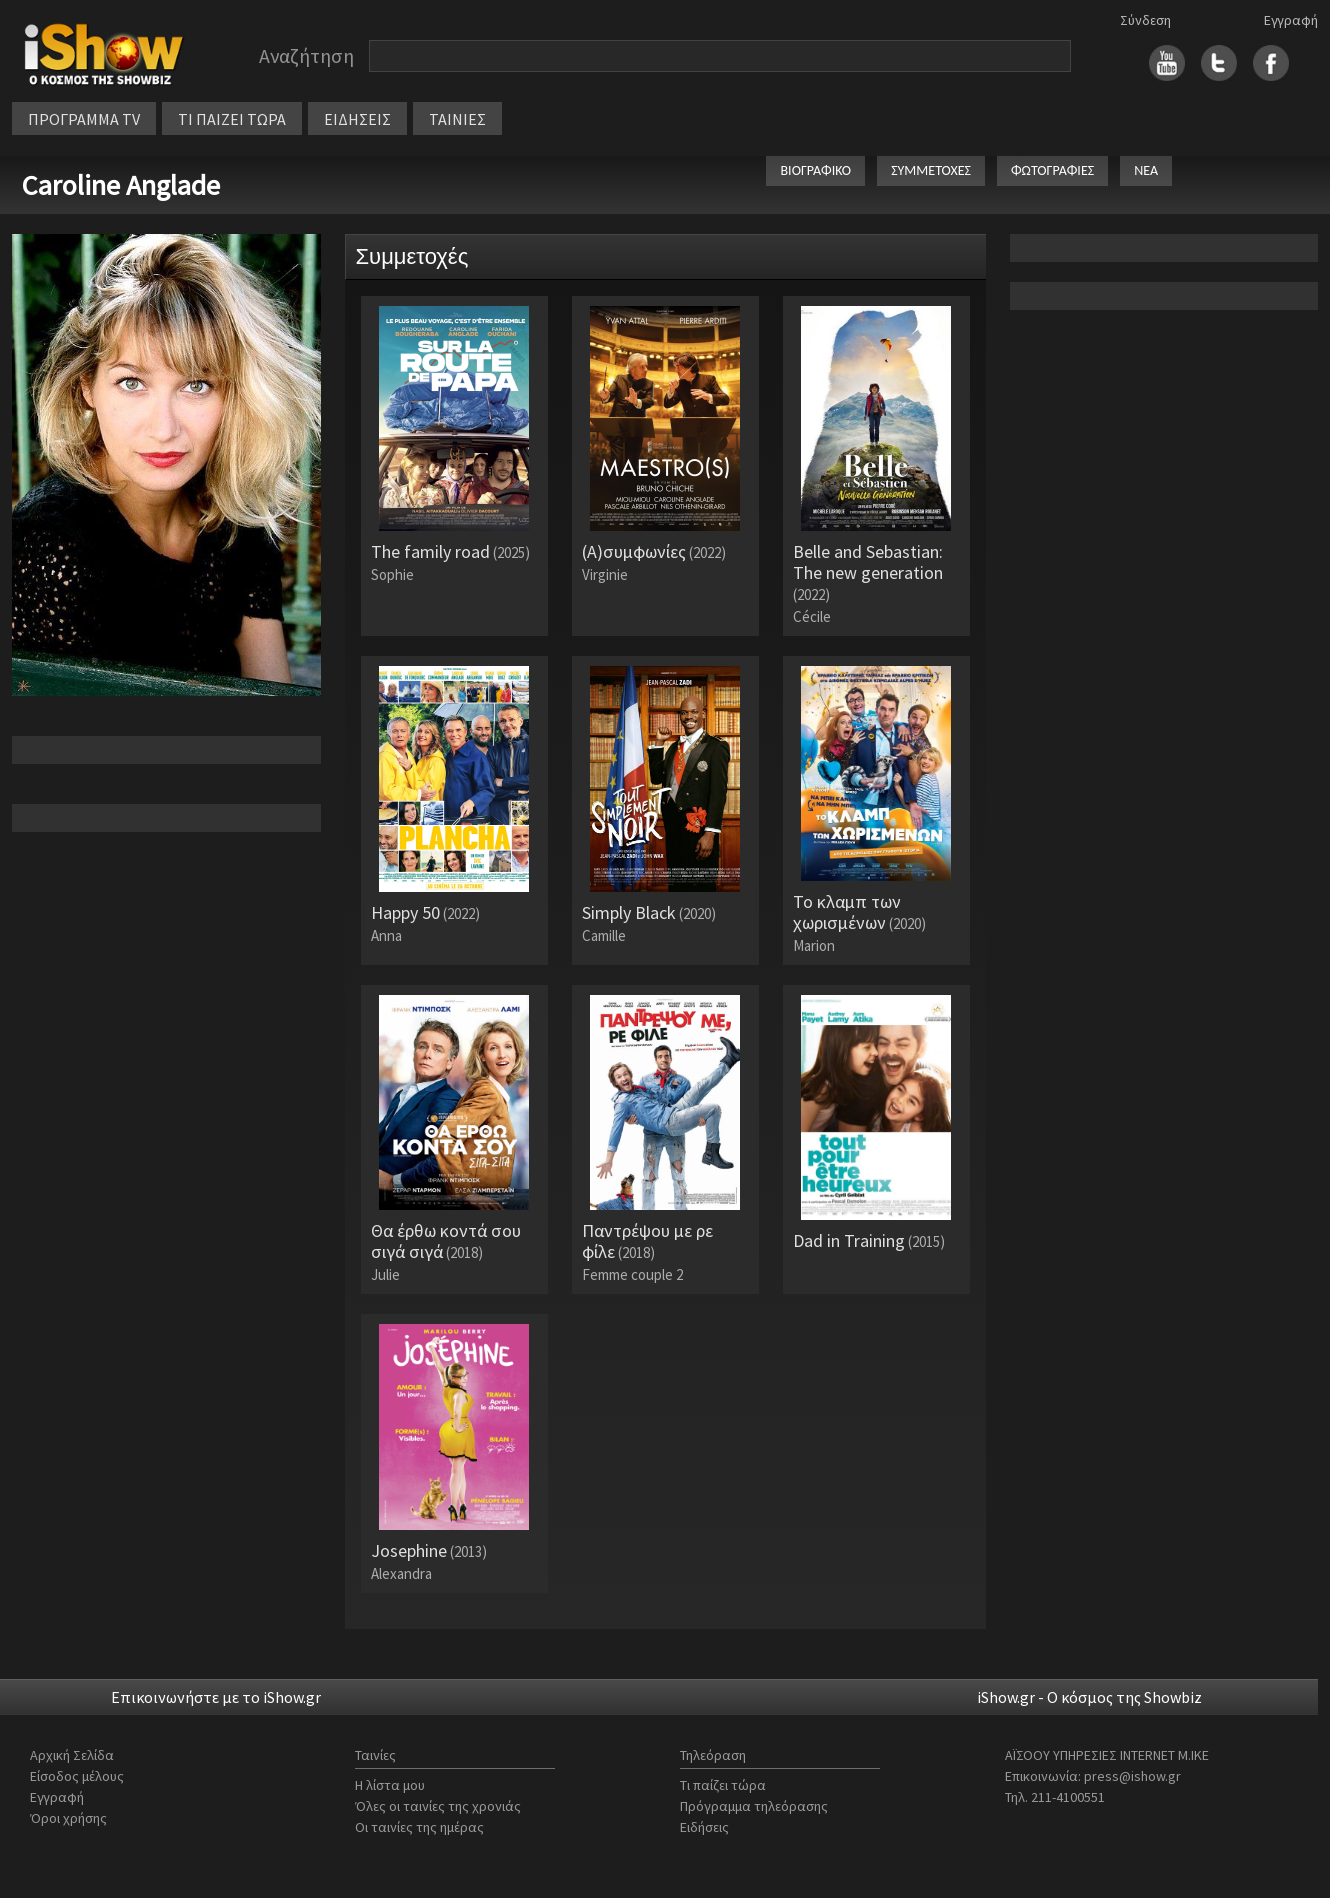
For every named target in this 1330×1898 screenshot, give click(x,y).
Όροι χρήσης (68, 1818)
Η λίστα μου (390, 1785)
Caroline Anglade (121, 185)
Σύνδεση (1145, 20)
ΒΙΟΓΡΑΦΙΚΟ (815, 170)
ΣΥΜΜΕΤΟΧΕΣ (931, 170)
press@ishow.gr (1132, 1776)
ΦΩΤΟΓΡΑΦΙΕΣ (1052, 170)
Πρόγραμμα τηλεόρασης (754, 1806)
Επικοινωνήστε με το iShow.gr (216, 1697)
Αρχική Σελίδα (72, 1755)
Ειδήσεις (704, 1827)
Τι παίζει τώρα (723, 1785)
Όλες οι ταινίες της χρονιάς (438, 1806)
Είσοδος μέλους (77, 1776)
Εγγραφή (1291, 20)
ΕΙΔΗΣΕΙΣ (357, 119)
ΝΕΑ (1146, 170)
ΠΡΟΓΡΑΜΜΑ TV (84, 119)
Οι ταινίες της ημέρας (419, 1827)
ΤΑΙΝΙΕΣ (457, 119)
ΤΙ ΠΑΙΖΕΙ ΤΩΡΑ (232, 119)
